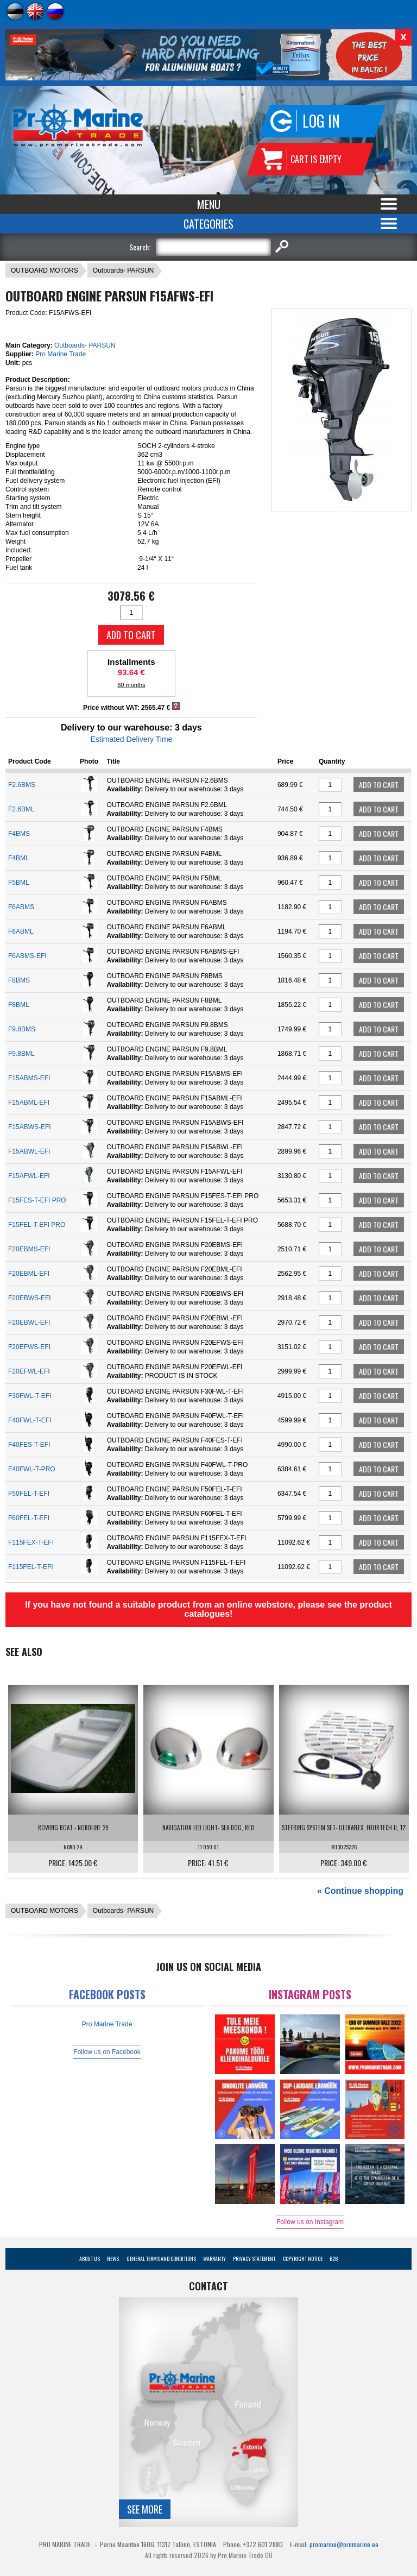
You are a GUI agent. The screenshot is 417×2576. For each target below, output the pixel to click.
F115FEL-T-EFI (30, 1567)
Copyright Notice (303, 2258)
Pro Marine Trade (60, 354)
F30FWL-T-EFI (29, 1396)
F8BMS (19, 980)
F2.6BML (21, 809)
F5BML (18, 882)
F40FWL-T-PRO (31, 1469)
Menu (208, 204)
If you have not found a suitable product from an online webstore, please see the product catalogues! (208, 1609)
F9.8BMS (21, 1029)
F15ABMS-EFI (29, 1078)
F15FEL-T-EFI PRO (36, 1225)
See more (144, 2509)
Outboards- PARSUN (123, 270)
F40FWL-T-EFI (29, 1420)
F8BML (18, 1005)
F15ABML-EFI (28, 1102)
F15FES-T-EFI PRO (37, 1200)
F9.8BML (21, 1053)
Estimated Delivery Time (131, 739)
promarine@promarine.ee (343, 2544)
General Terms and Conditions (161, 2258)
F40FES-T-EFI (29, 1444)
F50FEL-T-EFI (28, 1493)
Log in (321, 121)
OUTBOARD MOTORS (44, 270)
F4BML (18, 858)
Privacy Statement (254, 2258)
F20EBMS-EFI (29, 1249)
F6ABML (21, 931)
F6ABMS (21, 907)
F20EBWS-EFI (29, 1298)
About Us (89, 2258)
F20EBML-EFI (28, 1273)
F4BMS (19, 833)
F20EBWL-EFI (29, 1322)
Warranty (214, 2258)
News (113, 2258)
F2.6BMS (21, 785)
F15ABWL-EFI (29, 1151)
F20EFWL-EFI (29, 1371)
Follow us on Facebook (106, 2052)
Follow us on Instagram (310, 2222)
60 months (131, 685)
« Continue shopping (360, 1890)
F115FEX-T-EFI (31, 1542)
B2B (334, 2258)
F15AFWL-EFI (29, 1176)
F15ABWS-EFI (29, 1127)
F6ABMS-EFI (27, 956)
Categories (208, 224)
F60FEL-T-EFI (28, 1518)
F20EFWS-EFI (29, 1347)
